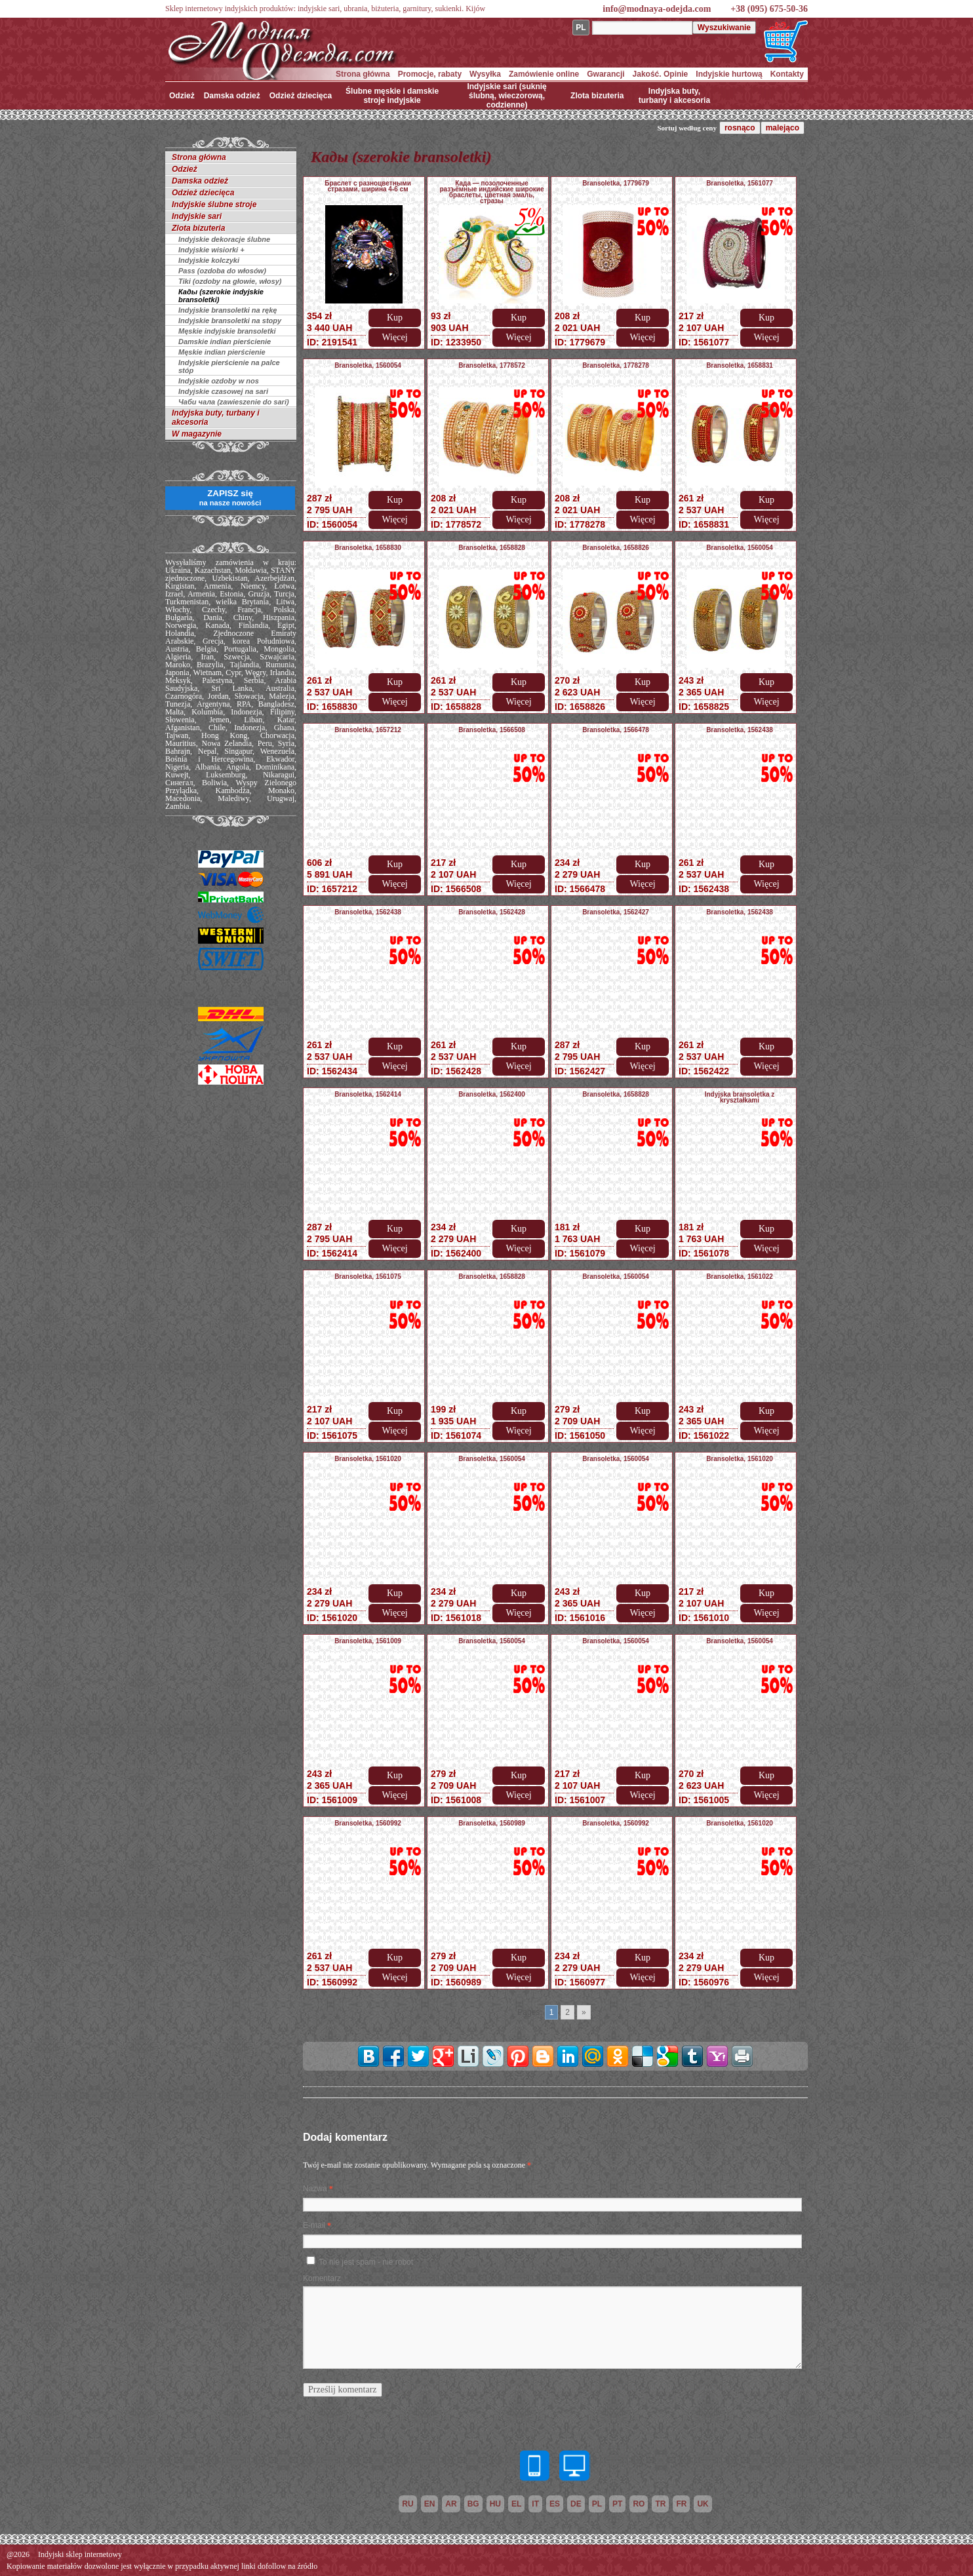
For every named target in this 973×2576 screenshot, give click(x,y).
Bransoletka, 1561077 (739, 183)
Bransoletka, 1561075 (367, 1276)
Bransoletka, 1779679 (615, 183)
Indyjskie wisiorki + (211, 250)
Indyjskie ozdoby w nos (218, 381)
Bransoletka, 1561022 (739, 1276)
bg (473, 2503)
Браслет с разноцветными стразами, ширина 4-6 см (368, 186)
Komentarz (322, 2278)
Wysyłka (485, 74)
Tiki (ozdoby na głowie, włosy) (229, 281)
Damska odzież (232, 95)
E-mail (314, 2225)
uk (702, 2503)
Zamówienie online (544, 74)
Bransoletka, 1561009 (367, 1641)
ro (639, 2503)
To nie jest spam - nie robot (366, 2262)
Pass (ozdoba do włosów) (222, 271)
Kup (395, 317)
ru (407, 2503)
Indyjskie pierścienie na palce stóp (229, 366)
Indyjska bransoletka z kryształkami (740, 1097)
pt (617, 2503)
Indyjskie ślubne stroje (214, 204)
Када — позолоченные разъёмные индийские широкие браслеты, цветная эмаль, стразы (492, 192)
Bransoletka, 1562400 (491, 1094)
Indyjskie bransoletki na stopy (229, 320)
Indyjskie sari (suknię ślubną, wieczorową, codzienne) (506, 95)
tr (660, 2503)
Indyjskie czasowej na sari (223, 391)
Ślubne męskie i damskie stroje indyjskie (392, 96)
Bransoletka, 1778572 (491, 365)
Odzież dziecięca (300, 95)
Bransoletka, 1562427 (615, 912)
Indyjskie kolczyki (208, 260)
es (554, 2503)
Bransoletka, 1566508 (491, 729)
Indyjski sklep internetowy (80, 2554)
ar (450, 2503)
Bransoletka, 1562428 (491, 912)
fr (681, 2503)
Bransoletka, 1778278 (615, 365)
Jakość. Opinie (660, 74)
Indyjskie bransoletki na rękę (227, 310)
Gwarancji (605, 74)
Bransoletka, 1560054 (367, 365)
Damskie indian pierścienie (224, 341)
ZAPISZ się (230, 497)
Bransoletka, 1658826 (615, 547)
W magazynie (197, 434)
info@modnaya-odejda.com (657, 9)
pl (597, 2503)
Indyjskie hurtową (729, 74)
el (516, 2503)
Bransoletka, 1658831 (739, 365)
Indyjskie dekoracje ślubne (224, 239)
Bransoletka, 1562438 (739, 729)
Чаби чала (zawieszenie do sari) (233, 402)
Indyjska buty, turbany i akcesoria (674, 96)
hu (495, 2503)
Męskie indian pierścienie (222, 352)
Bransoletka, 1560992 (367, 1823)
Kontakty (787, 74)
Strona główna (363, 74)
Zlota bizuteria (597, 95)
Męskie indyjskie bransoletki (227, 331)
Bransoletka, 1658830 (367, 547)
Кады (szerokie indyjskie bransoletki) (221, 295)
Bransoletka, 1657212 (367, 729)
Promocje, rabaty (430, 74)
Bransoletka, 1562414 (367, 1094)
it (535, 2503)
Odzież (182, 95)
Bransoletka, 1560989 (491, 1823)
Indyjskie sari (197, 216)
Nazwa (315, 2188)
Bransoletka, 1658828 (491, 547)
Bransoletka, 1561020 (367, 1458)
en (429, 2503)
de (576, 2503)
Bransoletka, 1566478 (615, 729)
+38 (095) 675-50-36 (769, 9)
